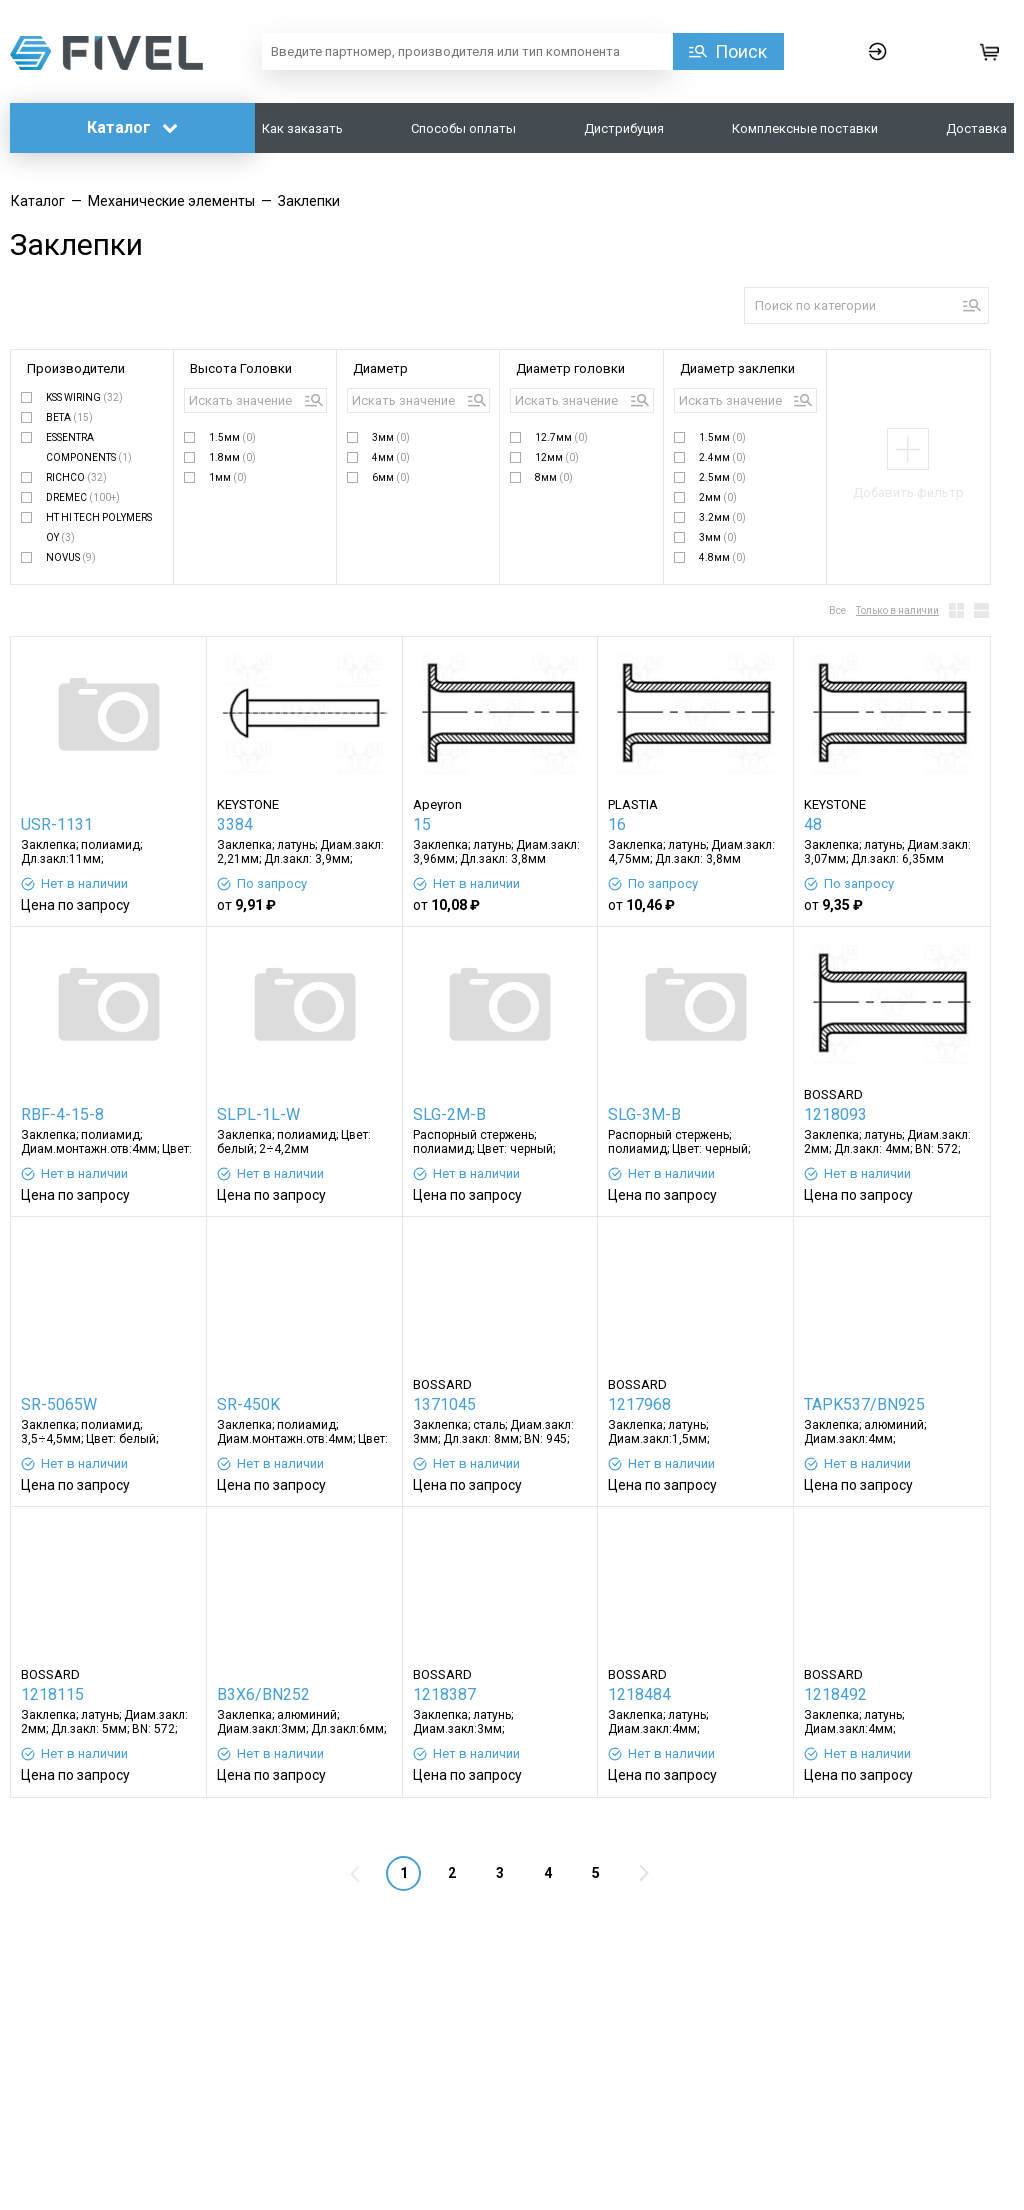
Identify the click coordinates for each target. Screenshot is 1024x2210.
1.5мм (232, 437)
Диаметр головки (570, 368)
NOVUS (71, 557)
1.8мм (232, 457)
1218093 (835, 1114)
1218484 (639, 1694)
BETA (69, 417)
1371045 (444, 1404)
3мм (391, 437)
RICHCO (76, 477)
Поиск (741, 51)
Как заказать (302, 128)
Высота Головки (241, 368)
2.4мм (722, 457)
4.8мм (722, 557)
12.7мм (561, 437)
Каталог (132, 127)
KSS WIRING (84, 397)
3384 (235, 824)
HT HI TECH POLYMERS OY (99, 527)
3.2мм (722, 517)
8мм (554, 477)
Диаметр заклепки (737, 368)
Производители (76, 368)
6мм (391, 477)
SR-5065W (59, 1404)
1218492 (835, 1694)
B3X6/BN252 (263, 1694)
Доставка (976, 128)
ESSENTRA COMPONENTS (89, 447)
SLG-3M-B (644, 1114)
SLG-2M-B (449, 1114)
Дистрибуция (624, 128)
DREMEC (83, 497)
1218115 (52, 1694)
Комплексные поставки (805, 128)
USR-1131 (57, 824)
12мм (557, 457)
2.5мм (722, 477)
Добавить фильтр (908, 492)
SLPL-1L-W (258, 1114)
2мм (718, 497)
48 (813, 824)
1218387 (444, 1694)
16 (617, 824)
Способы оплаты (463, 128)
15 (422, 824)
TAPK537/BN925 (864, 1404)
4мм (391, 457)
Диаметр (380, 368)
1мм (228, 477)
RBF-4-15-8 (62, 1114)
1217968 (639, 1404)
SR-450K (248, 1404)
